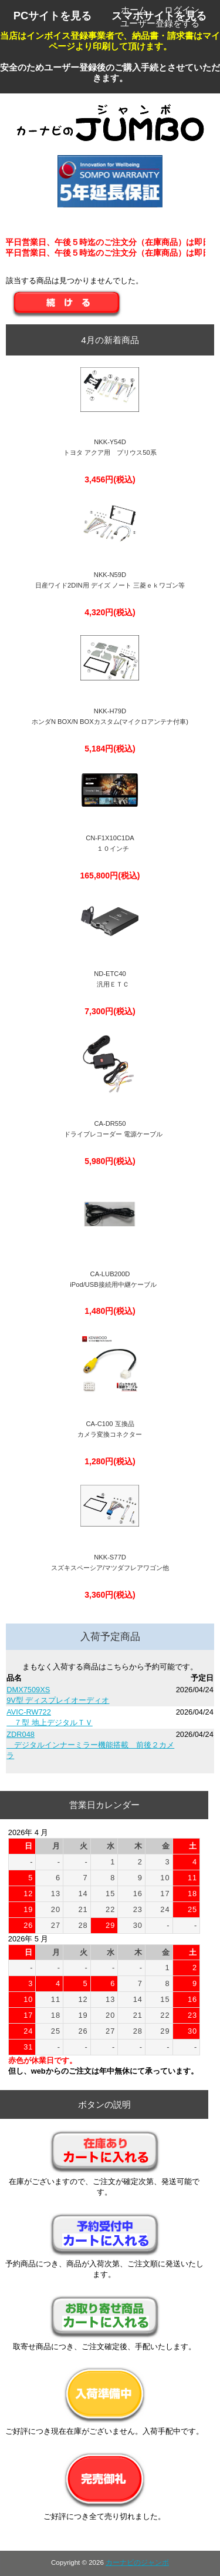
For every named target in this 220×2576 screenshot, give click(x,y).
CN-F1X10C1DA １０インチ (110, 843)
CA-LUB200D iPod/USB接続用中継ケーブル (110, 1279)
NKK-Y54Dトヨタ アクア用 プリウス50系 (110, 447)
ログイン (181, 10)
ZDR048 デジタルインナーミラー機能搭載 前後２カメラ (90, 1745)
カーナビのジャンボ (137, 2562)
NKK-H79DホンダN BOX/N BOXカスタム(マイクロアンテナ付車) (110, 716)
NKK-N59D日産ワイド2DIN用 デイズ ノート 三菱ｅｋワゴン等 (110, 580)
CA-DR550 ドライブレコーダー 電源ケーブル (110, 1129)
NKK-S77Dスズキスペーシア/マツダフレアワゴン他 (110, 1562)
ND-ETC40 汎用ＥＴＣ (109, 979)
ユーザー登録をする (159, 23)
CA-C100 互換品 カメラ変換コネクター (109, 1429)
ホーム (134, 10)
